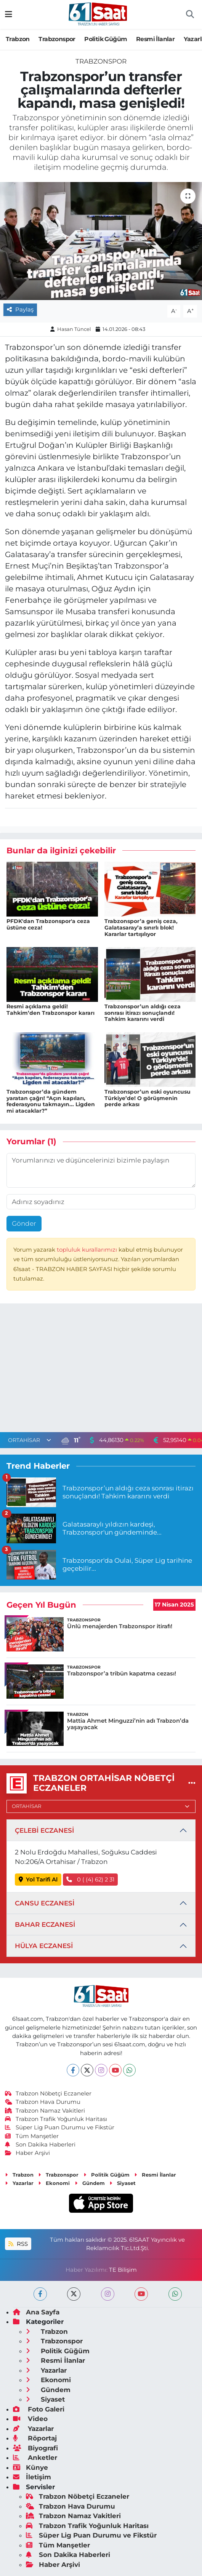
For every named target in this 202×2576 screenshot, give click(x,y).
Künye (30, 2467)
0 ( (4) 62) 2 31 (90, 1879)
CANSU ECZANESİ (44, 1903)
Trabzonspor (56, 39)
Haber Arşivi (27, 2153)
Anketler (35, 2457)
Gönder (24, 1223)
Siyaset (122, 2183)
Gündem (90, 2183)
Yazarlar (19, 2183)
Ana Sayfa (36, 2312)
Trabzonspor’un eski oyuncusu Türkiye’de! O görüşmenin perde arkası (147, 1098)
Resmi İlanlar (155, 39)
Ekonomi (54, 2183)
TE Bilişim (123, 2269)
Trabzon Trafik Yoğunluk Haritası (56, 2119)
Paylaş (20, 309)
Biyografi (35, 2448)
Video (30, 2419)
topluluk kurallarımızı (88, 1249)
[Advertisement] (101, 1369)
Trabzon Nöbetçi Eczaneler (48, 2093)
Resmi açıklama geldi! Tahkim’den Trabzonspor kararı (50, 1009)
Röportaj (35, 2438)
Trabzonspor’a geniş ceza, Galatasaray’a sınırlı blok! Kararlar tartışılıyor (141, 927)
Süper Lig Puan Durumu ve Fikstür (60, 2127)
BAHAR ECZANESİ (45, 1924)
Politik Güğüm (105, 39)
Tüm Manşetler (32, 2136)
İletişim (32, 2477)
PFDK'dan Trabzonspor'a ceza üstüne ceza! (48, 924)
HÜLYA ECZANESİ (44, 1946)
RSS (17, 2244)
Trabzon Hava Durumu (43, 2101)
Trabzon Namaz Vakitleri (45, 2110)
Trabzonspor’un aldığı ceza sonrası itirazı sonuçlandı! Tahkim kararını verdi (142, 1013)
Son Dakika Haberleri (40, 2144)
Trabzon (18, 39)
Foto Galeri (38, 2409)
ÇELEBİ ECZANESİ (44, 1830)
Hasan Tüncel (74, 329)
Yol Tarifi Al (38, 1879)
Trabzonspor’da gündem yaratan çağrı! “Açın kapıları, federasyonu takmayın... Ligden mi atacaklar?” (50, 1101)
